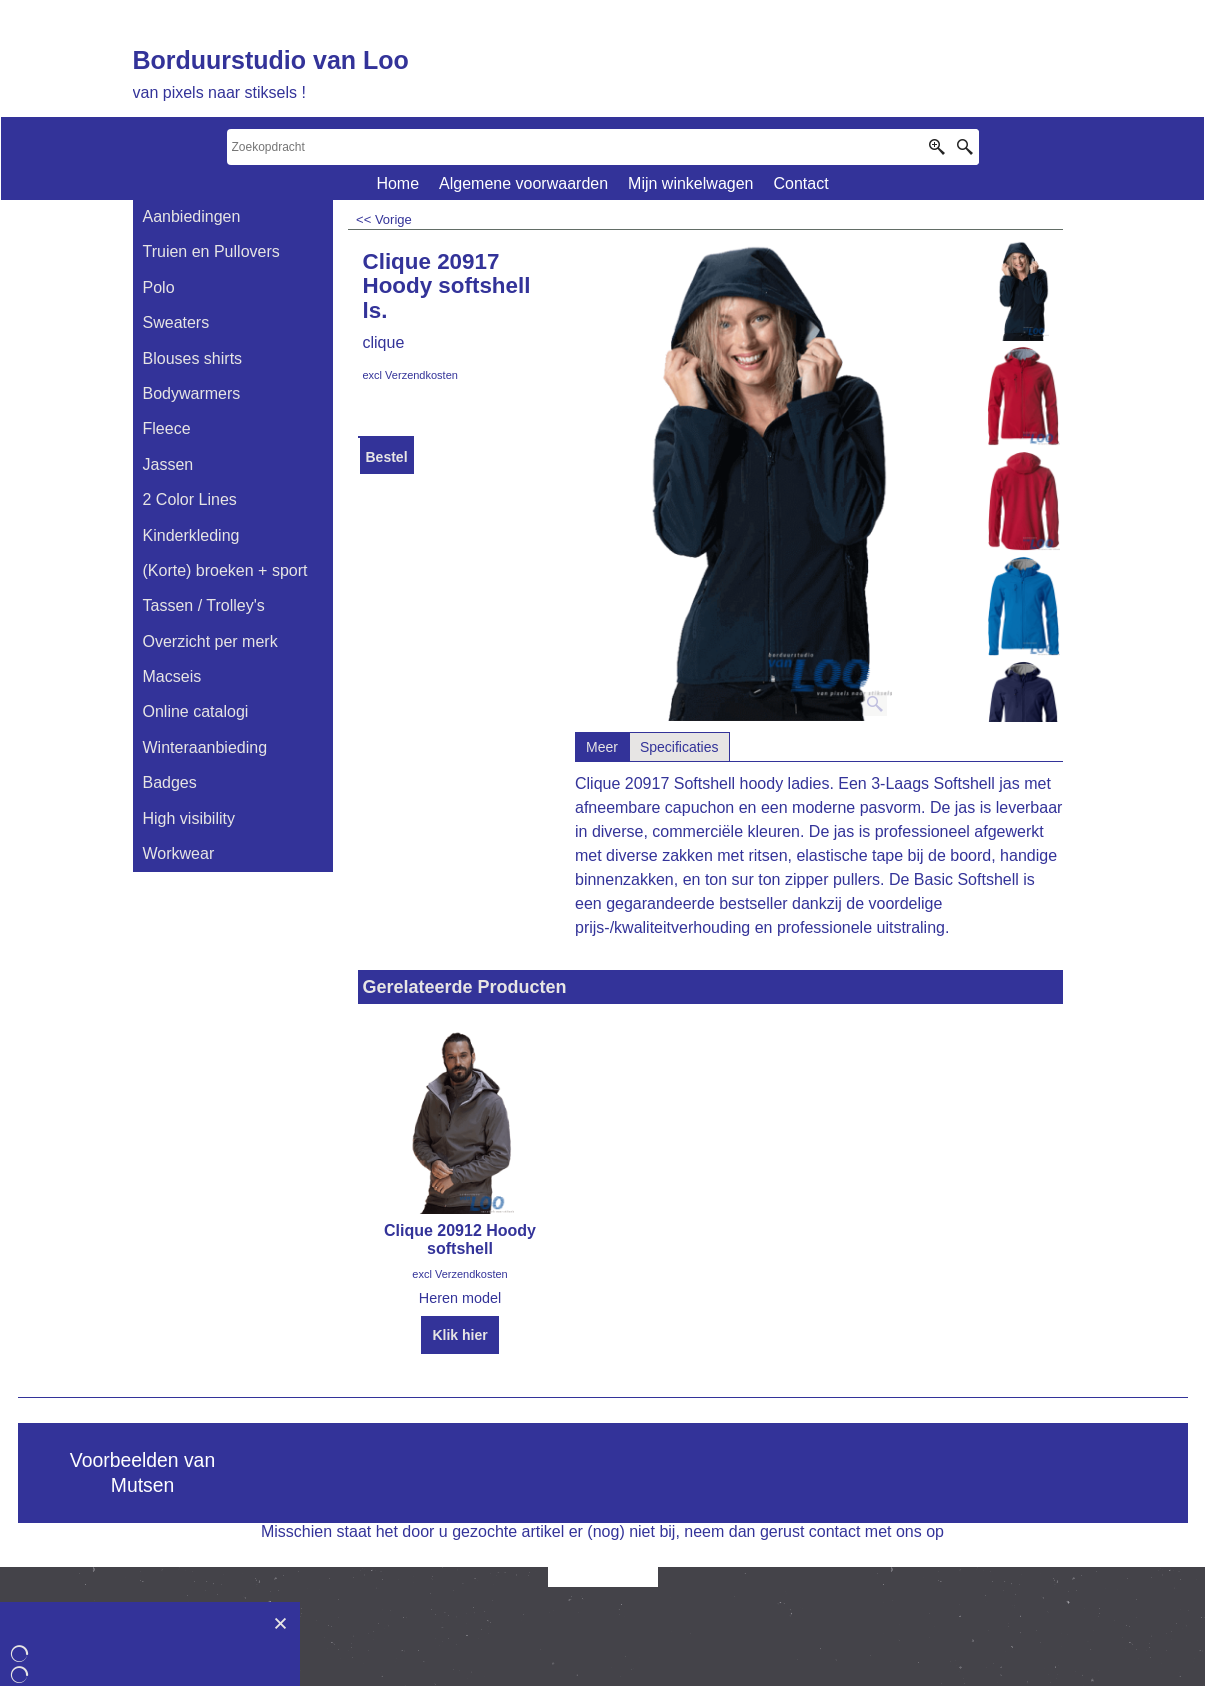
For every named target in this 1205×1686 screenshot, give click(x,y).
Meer (602, 747)
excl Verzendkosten (410, 375)
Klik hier (459, 1335)
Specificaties (679, 747)
